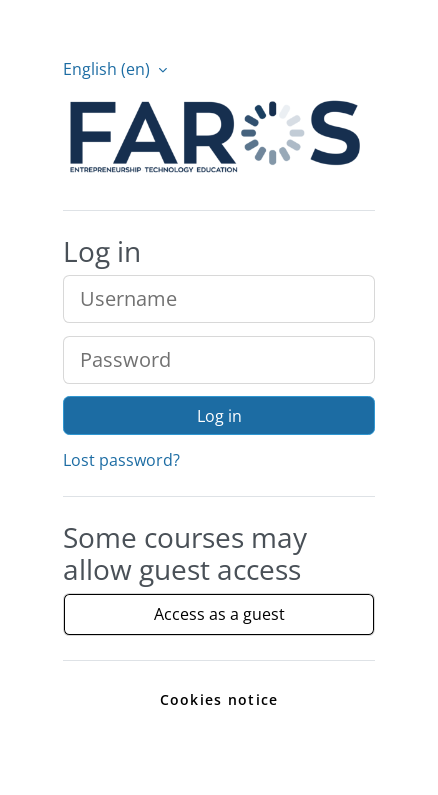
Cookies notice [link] (219, 699)
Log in (219, 416)
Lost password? (121, 460)
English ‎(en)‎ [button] (108, 69)
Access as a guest (219, 614)
